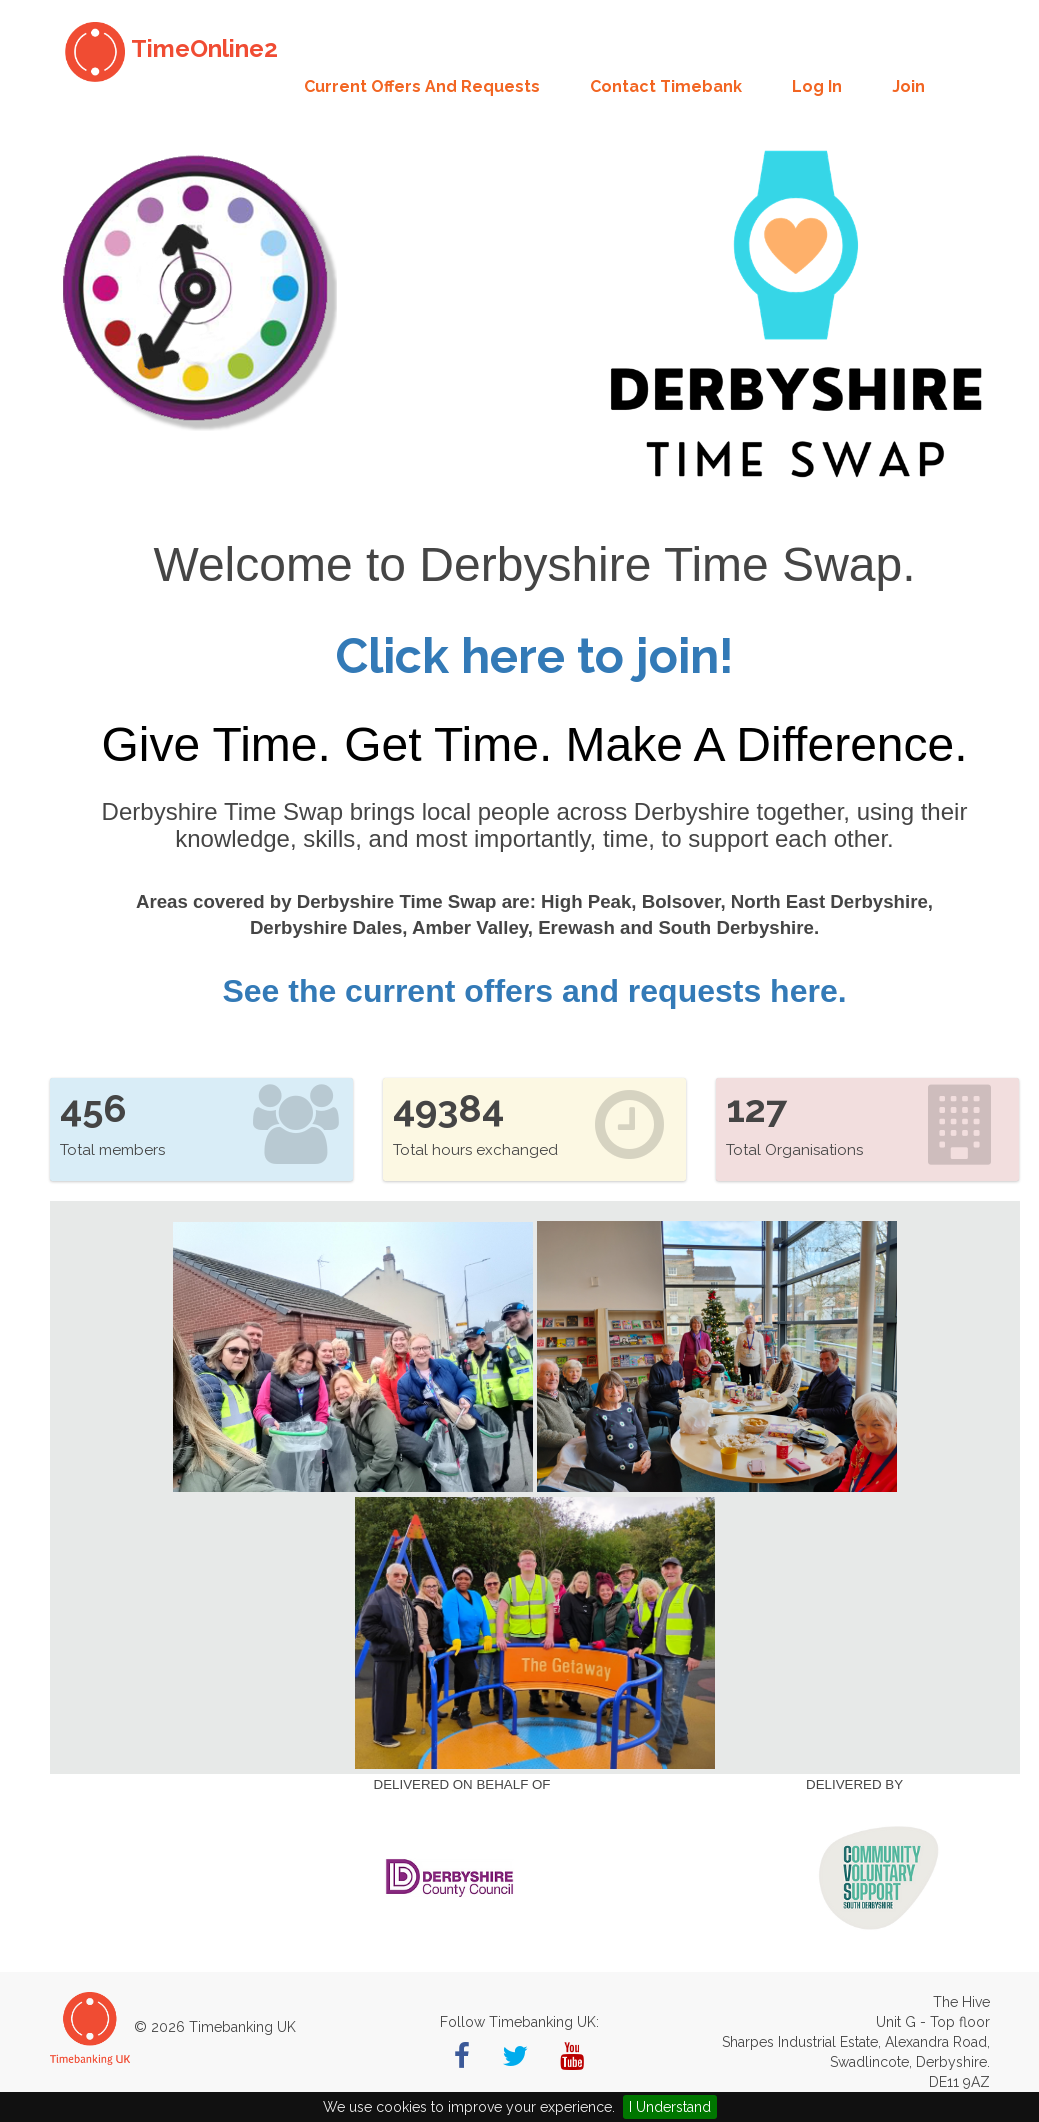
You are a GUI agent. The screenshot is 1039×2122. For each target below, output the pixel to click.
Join (908, 86)
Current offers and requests (422, 86)
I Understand (670, 2107)
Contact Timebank (666, 86)
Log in (817, 86)
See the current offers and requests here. (534, 991)
